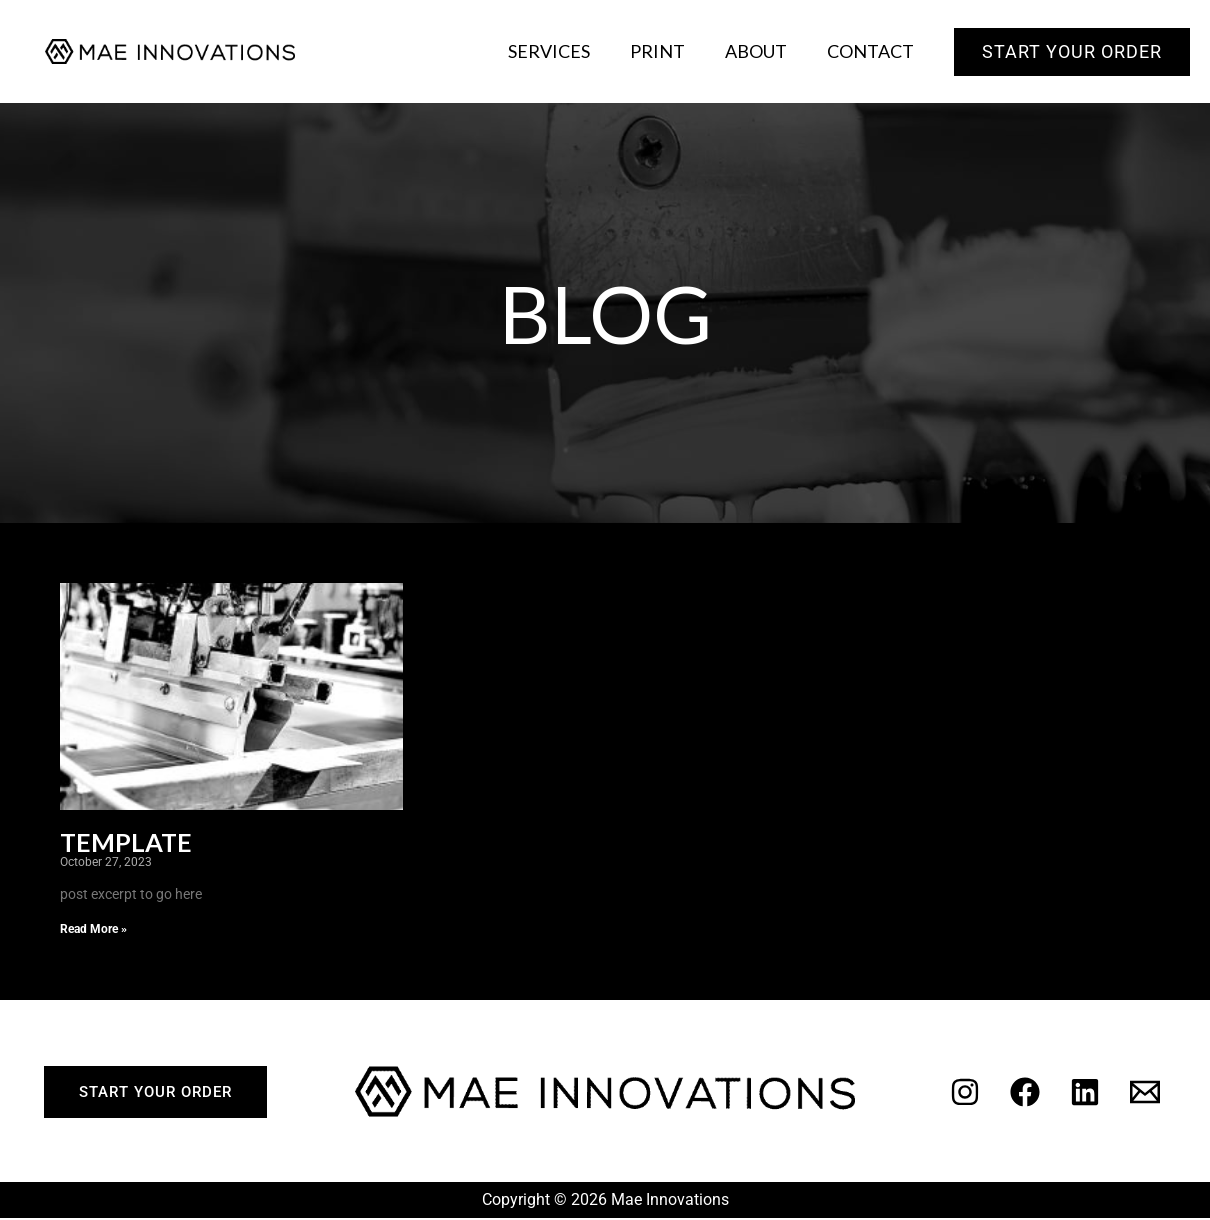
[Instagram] (965, 1094)
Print (667, 51)
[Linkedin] (1085, 1094)
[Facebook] (1025, 1094)
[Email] (1145, 1094)
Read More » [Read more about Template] (93, 931)
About (762, 51)
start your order (155, 1094)
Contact (872, 51)
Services (563, 51)
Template (132, 844)
